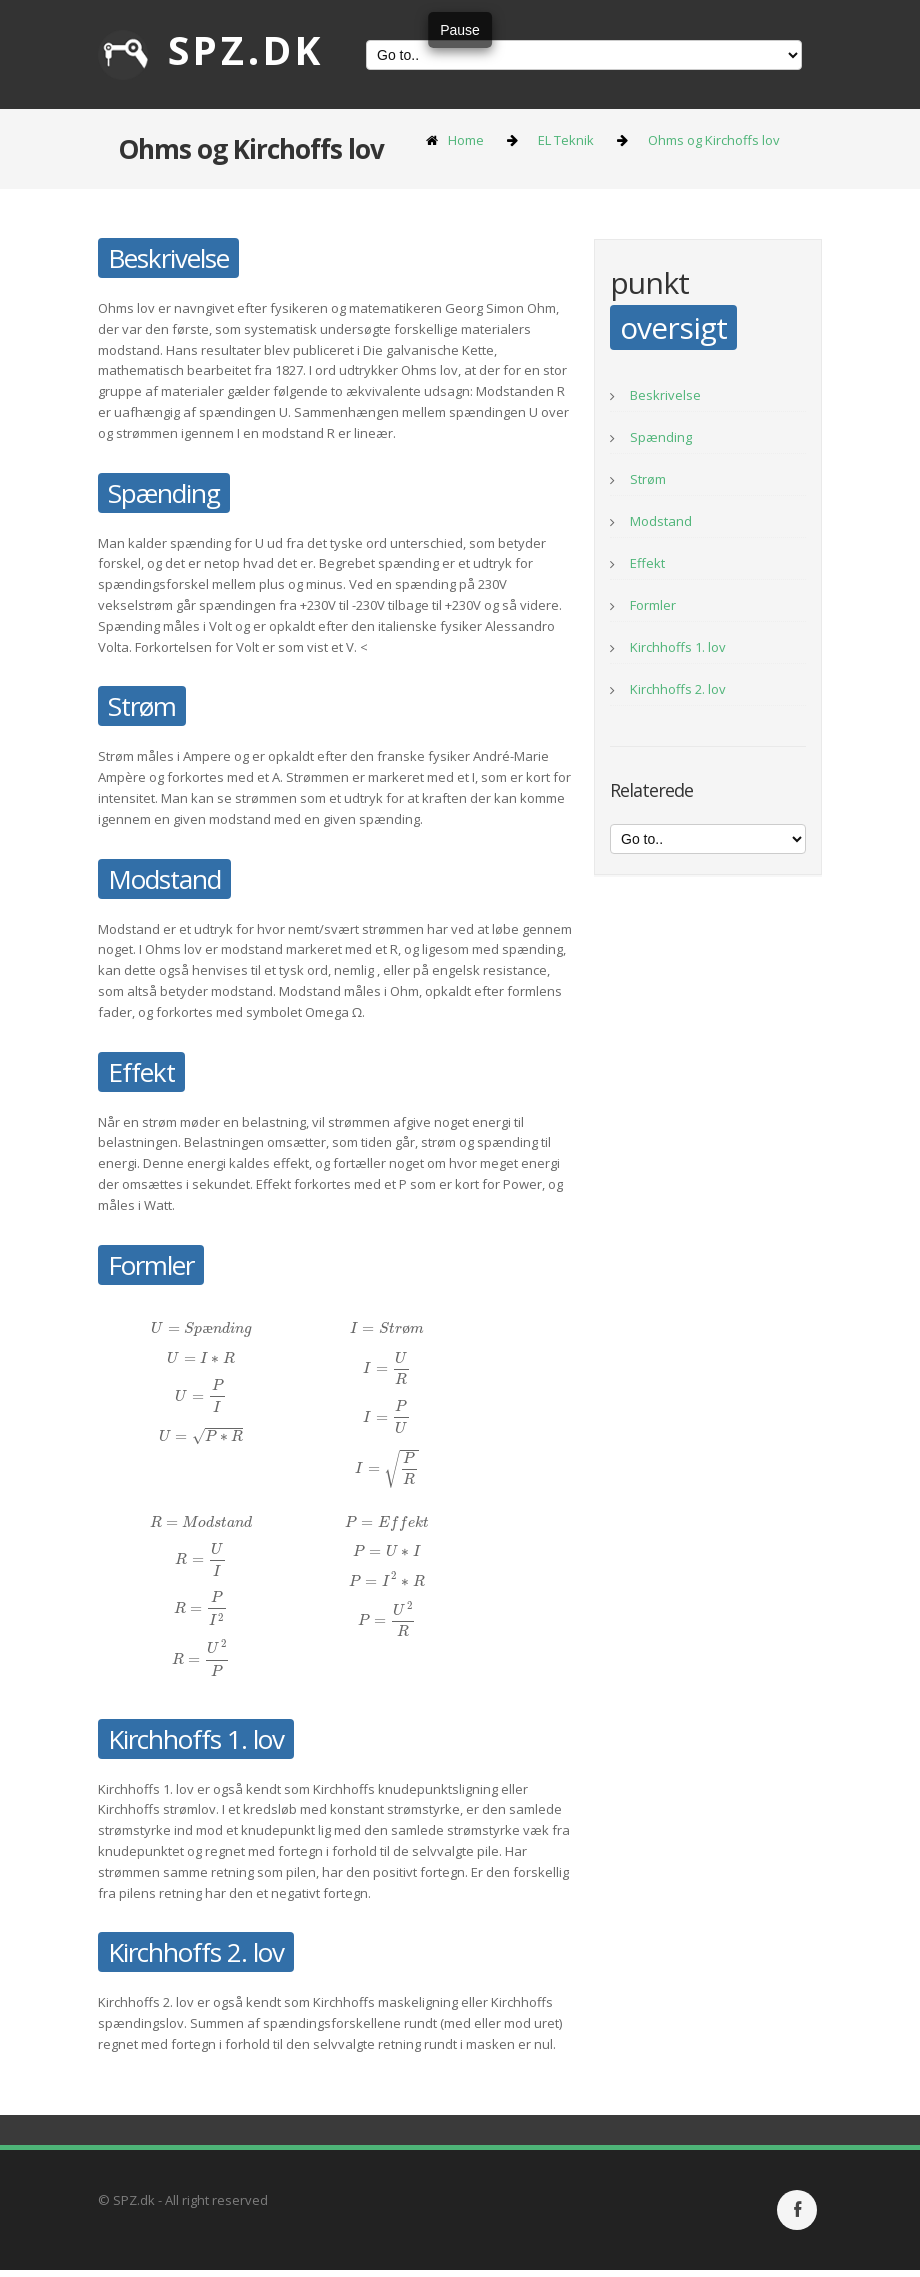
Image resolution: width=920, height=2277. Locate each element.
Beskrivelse (665, 395)
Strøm (648, 479)
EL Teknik (566, 140)
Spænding (661, 437)
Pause (460, 30)
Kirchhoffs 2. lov (678, 689)
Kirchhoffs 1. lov (678, 647)
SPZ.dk (211, 49)
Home (466, 140)
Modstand (661, 521)
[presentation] (201, 1328)
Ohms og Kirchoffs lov (714, 140)
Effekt (647, 563)
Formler (653, 605)
